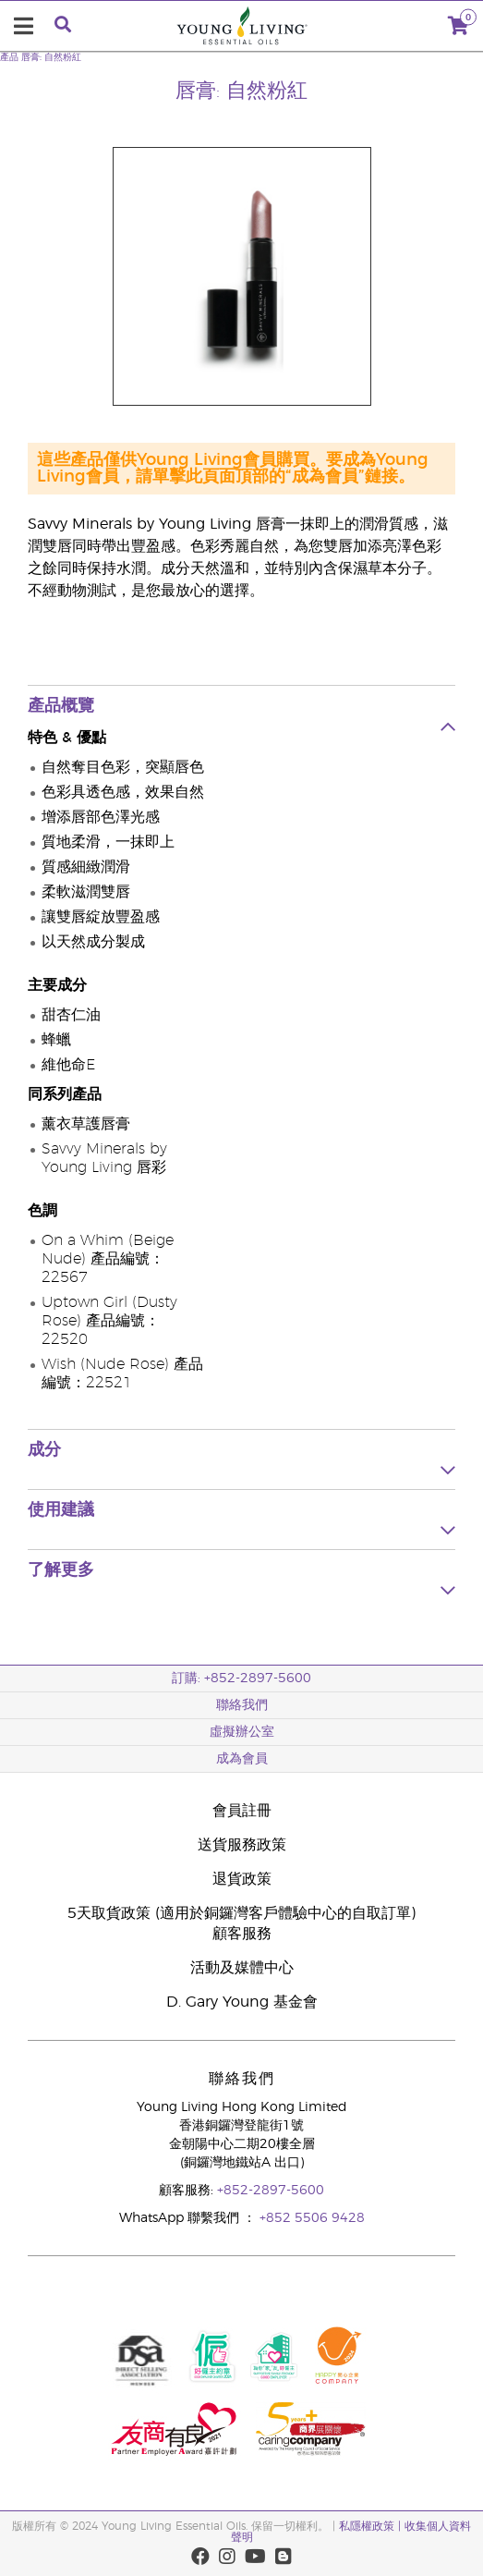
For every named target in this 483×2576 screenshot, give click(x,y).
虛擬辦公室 (242, 1732)
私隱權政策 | (372, 2526)
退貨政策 (242, 1879)
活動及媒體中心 (242, 1967)
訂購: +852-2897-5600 (241, 1678)
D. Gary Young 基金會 (242, 2002)
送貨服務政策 (242, 1844)
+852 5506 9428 (312, 2218)
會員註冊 (242, 1810)
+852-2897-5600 (270, 2190)
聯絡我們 (242, 1705)
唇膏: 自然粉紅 (51, 57)
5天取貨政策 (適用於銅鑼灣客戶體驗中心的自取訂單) (241, 1913)
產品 (9, 57)
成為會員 (242, 1758)
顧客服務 (242, 1933)
